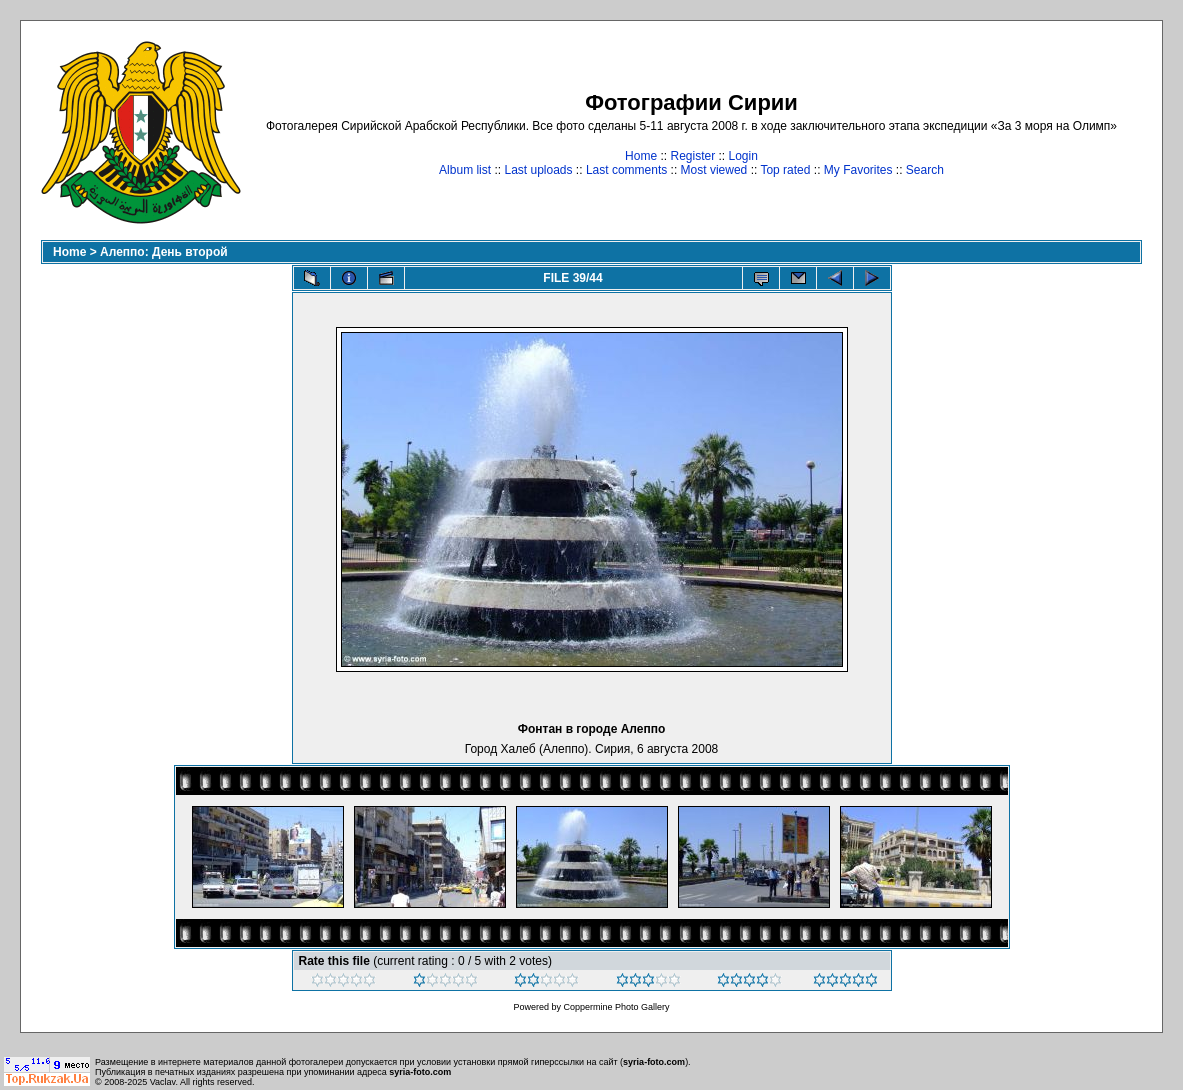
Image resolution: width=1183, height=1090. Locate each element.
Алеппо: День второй (164, 252)
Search (925, 170)
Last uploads (538, 170)
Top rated (785, 170)
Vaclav (163, 1082)
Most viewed (714, 170)
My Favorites (858, 170)
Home (641, 156)
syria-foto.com (654, 1062)
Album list (465, 170)
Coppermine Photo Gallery (616, 1007)
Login (743, 156)
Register (692, 156)
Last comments (626, 170)
